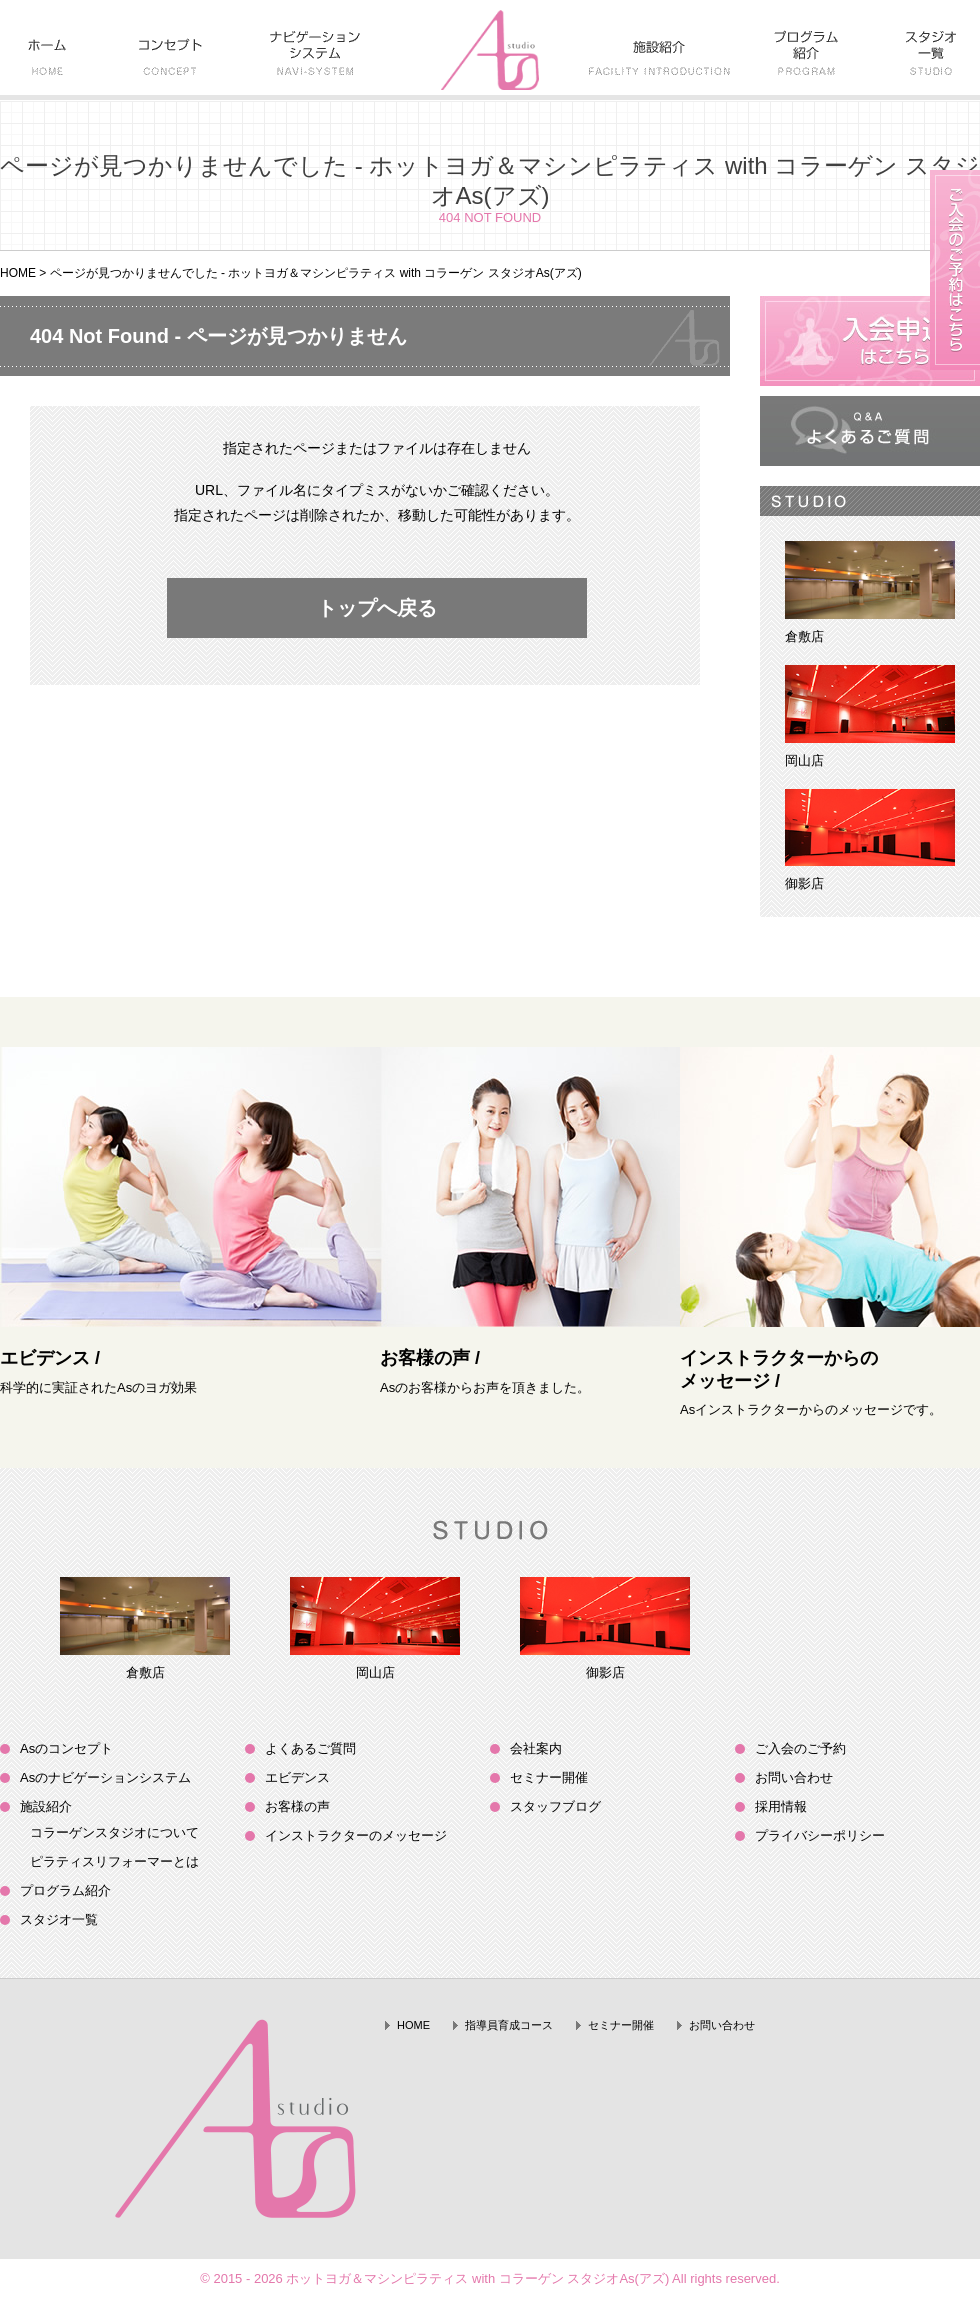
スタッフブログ (555, 1806)
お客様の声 (297, 1806)
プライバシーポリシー (820, 1835)
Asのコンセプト (66, 1748)
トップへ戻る (377, 608)
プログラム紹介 (65, 1890)
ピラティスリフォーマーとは (114, 1861)
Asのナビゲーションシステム (105, 1777)
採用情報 (781, 1806)
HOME (18, 273)
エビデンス (297, 1777)
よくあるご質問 (310, 1748)
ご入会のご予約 (800, 1748)
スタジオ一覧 (59, 1919)
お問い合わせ (794, 1777)
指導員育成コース (509, 2025)
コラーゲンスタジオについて (114, 1832)
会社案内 (536, 1748)
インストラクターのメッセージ (356, 1835)
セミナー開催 (549, 1777)
